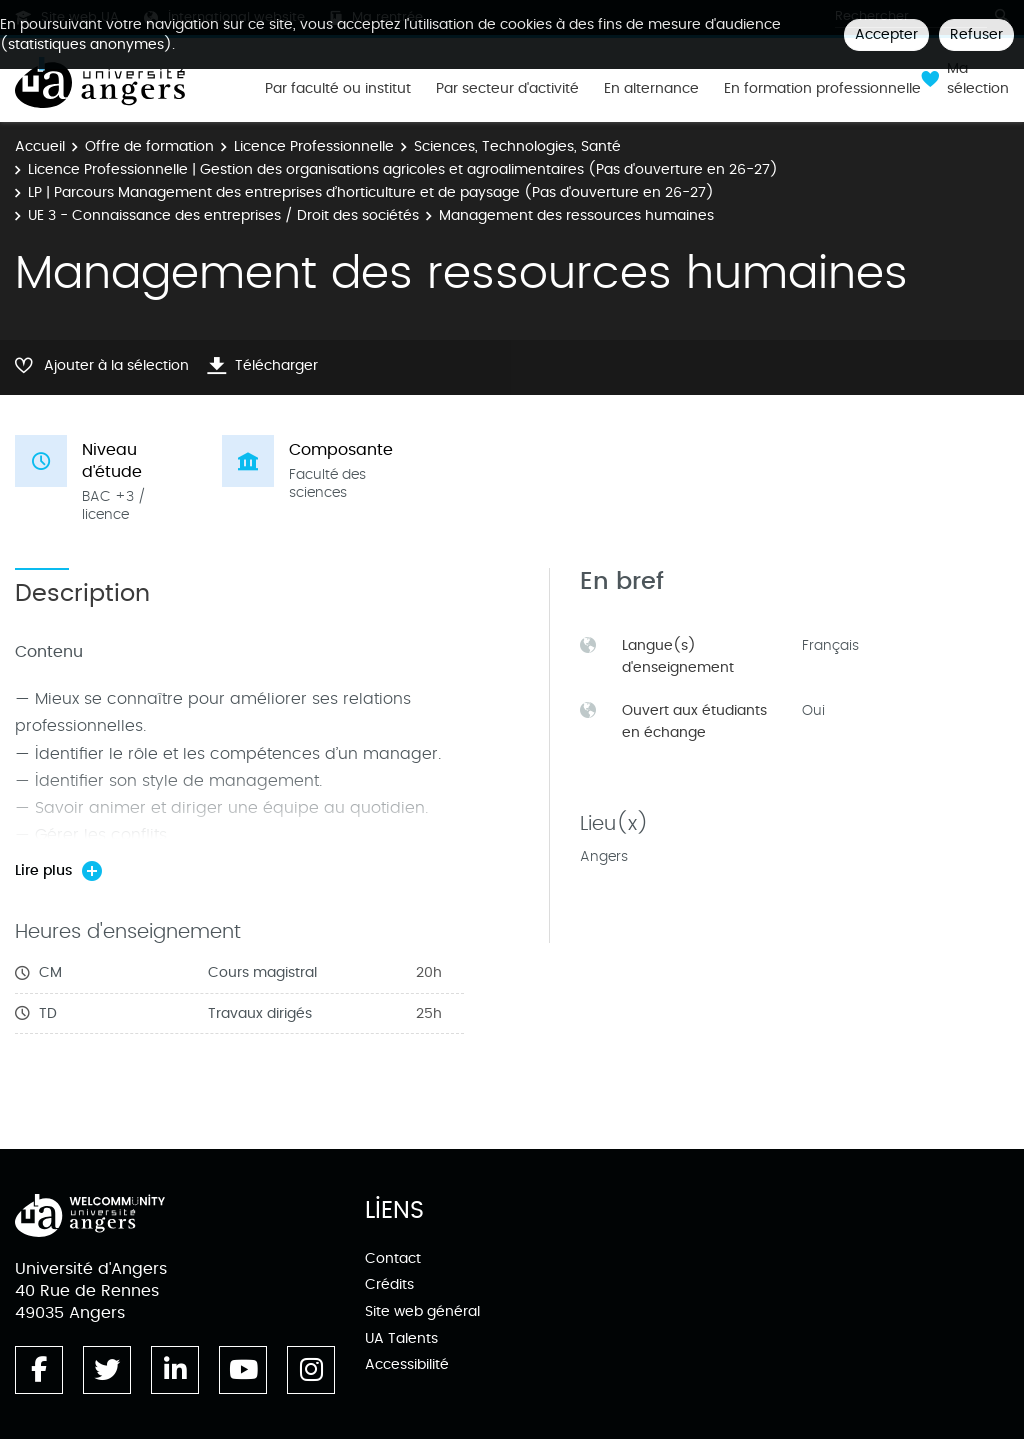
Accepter (886, 34)
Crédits (389, 1284)
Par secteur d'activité (507, 89)
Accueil (40, 146)
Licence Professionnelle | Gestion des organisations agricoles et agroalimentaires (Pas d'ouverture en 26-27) (403, 169)
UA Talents (401, 1338)
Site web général (422, 1311)
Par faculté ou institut (338, 89)
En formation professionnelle (822, 89)
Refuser (976, 34)
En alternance (651, 89)
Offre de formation (149, 146)
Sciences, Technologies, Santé (517, 146)
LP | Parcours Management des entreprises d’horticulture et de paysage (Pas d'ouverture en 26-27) (371, 192)
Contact (393, 1258)
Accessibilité (407, 1364)
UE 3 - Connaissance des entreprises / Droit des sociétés (223, 215)
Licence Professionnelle (314, 146)
